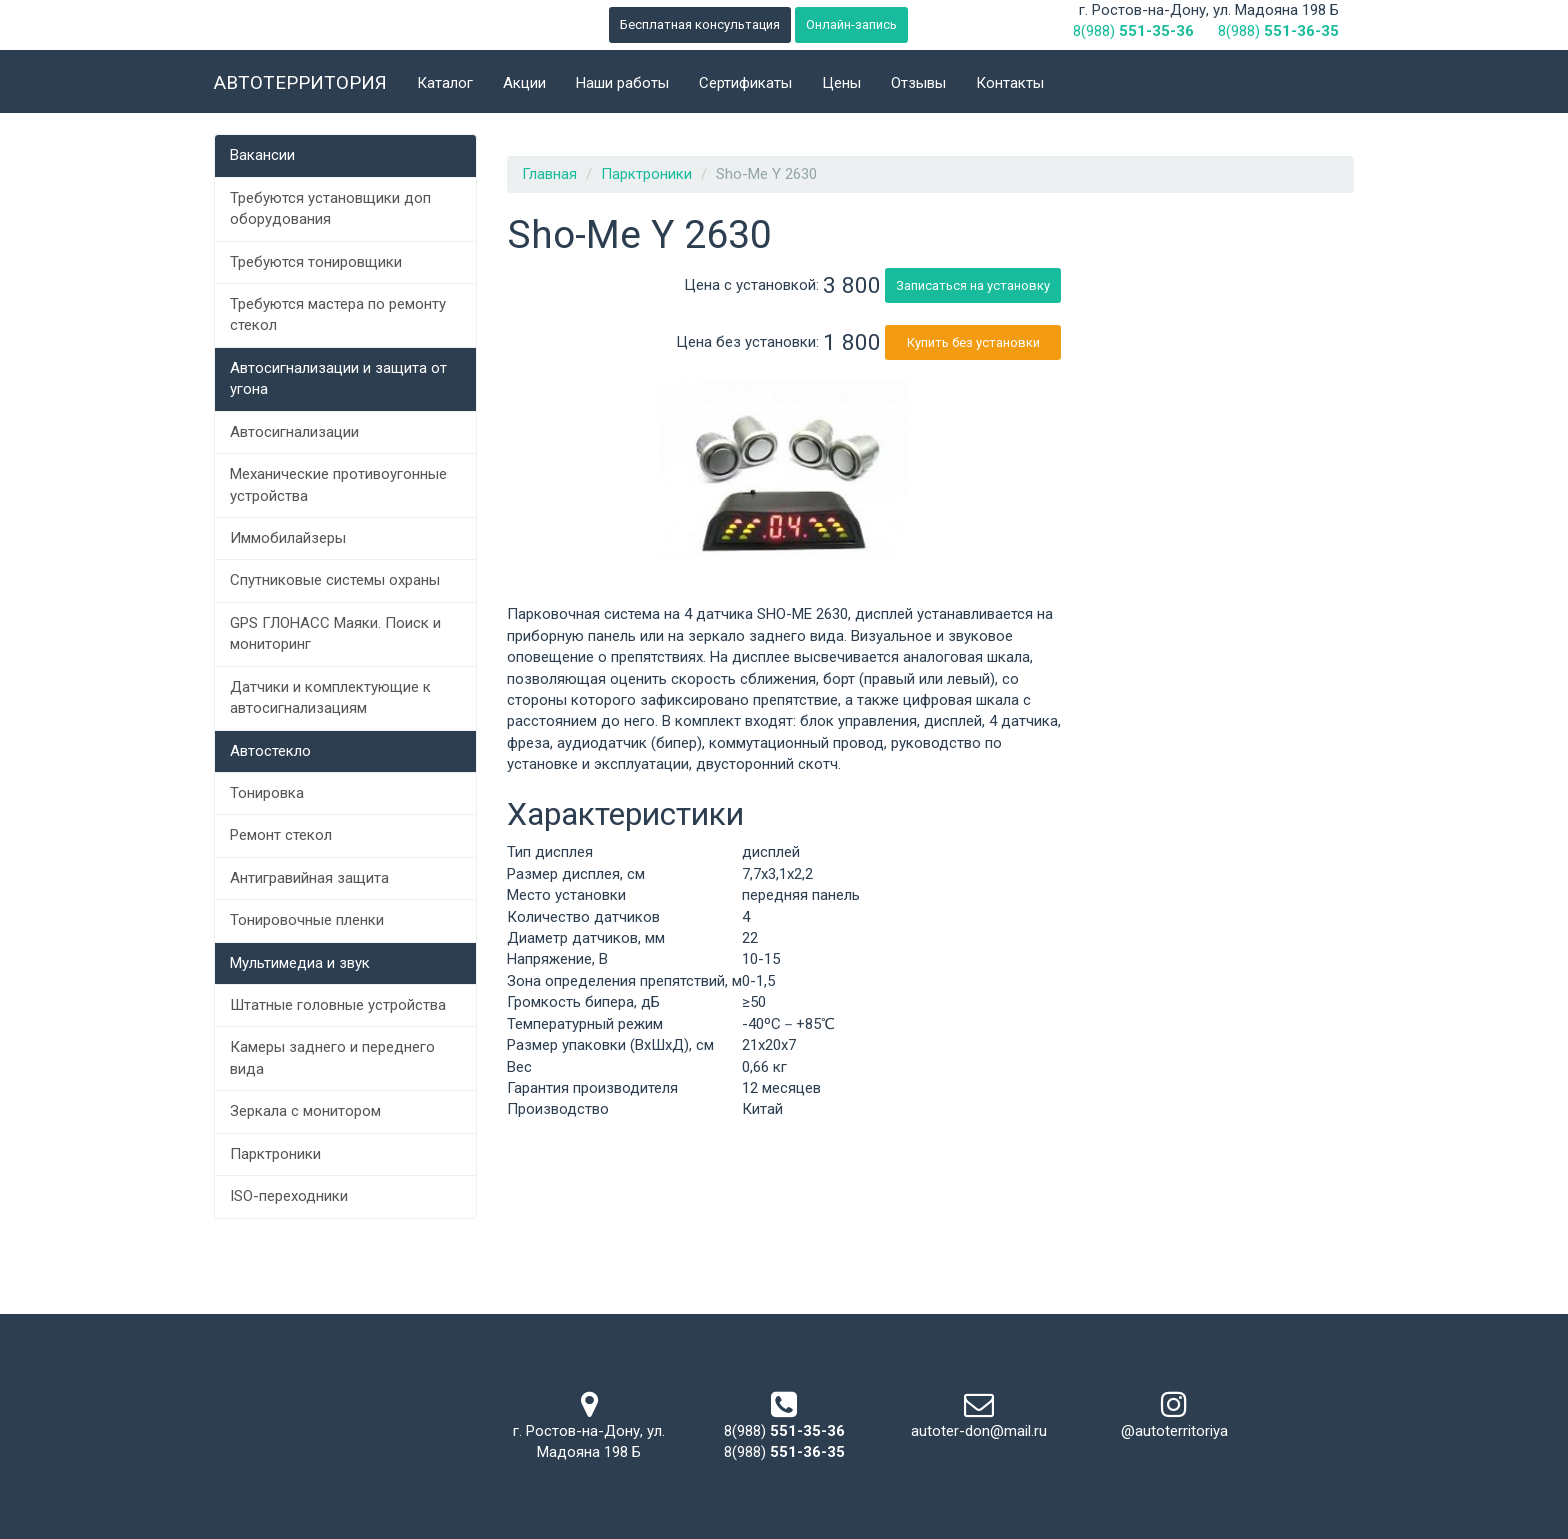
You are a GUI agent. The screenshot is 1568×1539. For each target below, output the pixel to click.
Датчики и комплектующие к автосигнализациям (330, 697)
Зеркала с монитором (305, 1111)
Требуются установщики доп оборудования (330, 208)
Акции (524, 83)
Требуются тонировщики (316, 262)
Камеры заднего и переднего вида (332, 1057)
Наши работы (622, 83)
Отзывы (918, 83)
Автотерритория (300, 82)
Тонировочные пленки (307, 920)
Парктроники (275, 1154)
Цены (841, 83)
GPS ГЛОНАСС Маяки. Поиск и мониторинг (335, 633)
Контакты (1010, 83)
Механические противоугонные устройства (338, 484)
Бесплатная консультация (700, 24)
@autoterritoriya (1174, 1431)
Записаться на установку (973, 285)
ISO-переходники (289, 1196)
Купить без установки (973, 342)
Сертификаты (745, 83)
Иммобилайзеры (288, 538)
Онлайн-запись (851, 24)
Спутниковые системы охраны (335, 580)
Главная (549, 174)
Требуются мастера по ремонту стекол (338, 314)
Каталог (445, 83)
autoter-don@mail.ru (979, 1431)
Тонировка (267, 793)
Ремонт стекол (281, 835)
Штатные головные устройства (338, 1005)
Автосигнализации (294, 432)
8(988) (1133, 31)
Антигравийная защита (309, 878)
